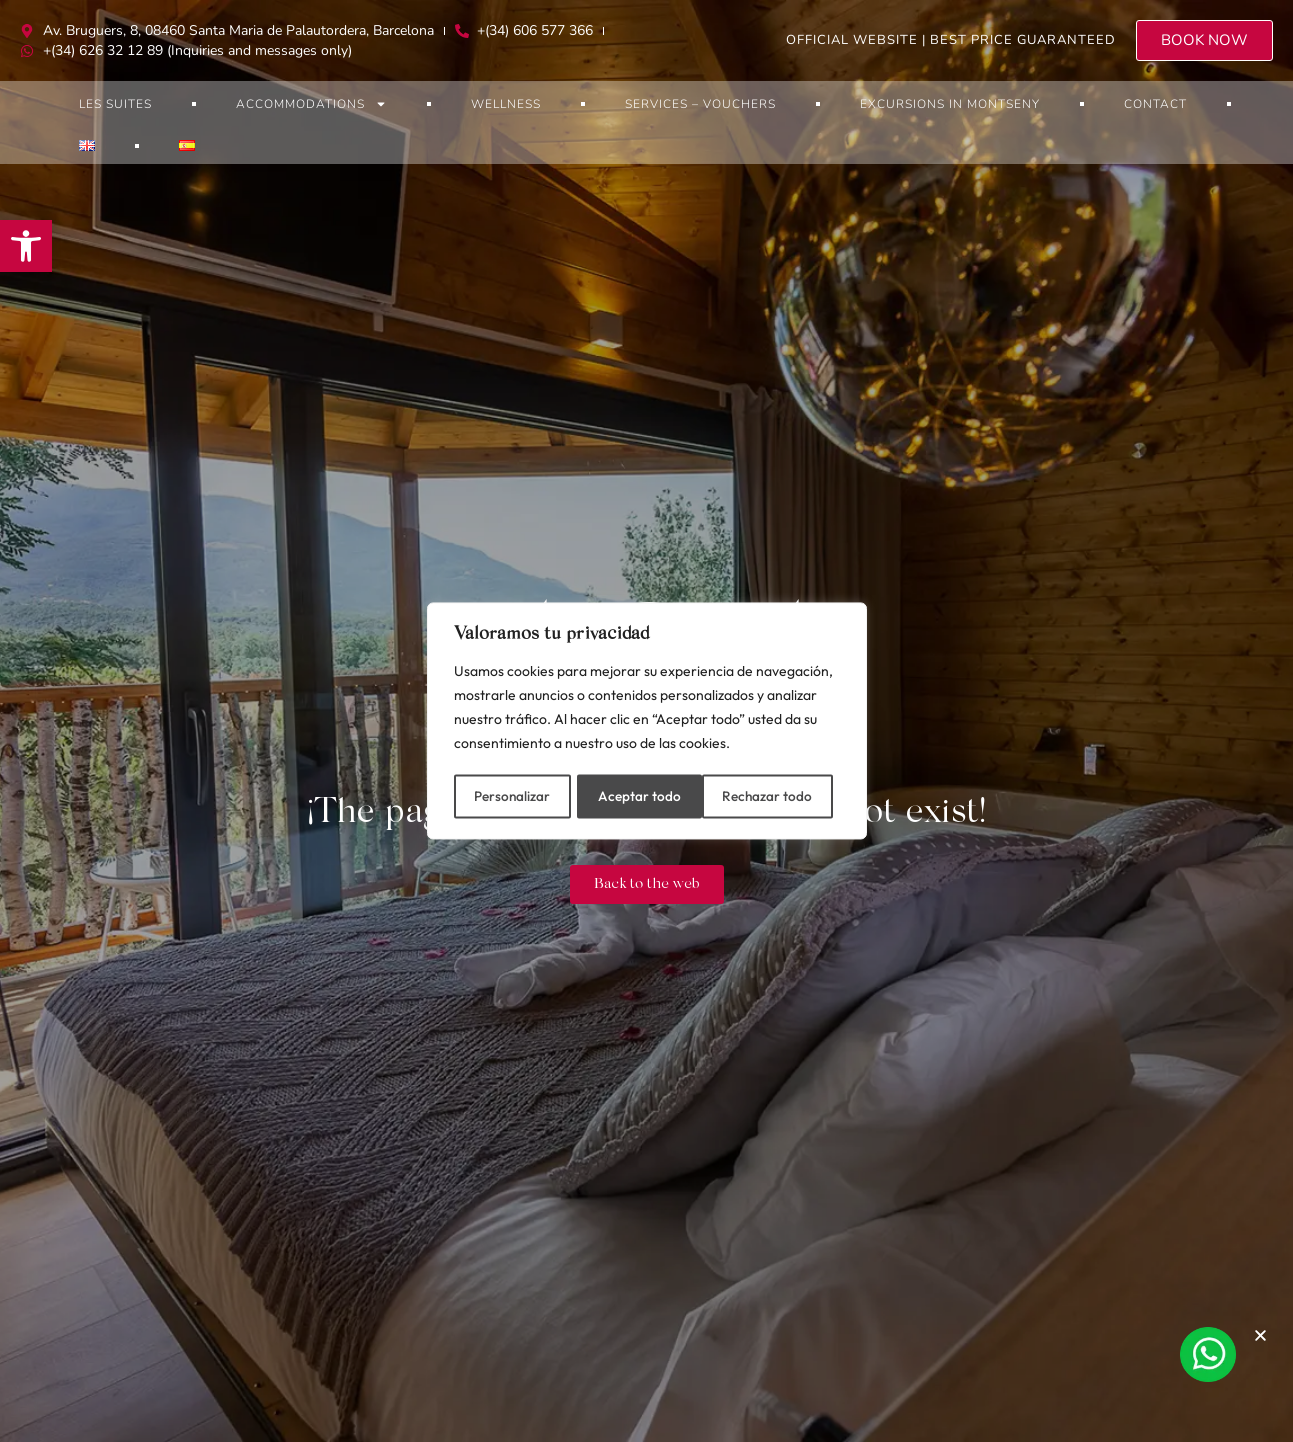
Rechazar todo (643, 795)
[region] (647, 721)
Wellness (506, 104)
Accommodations (311, 104)
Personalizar (511, 795)
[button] (26, 246)
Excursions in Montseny (950, 104)
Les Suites (115, 104)
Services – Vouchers (700, 104)
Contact (1155, 104)
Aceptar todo (778, 795)
